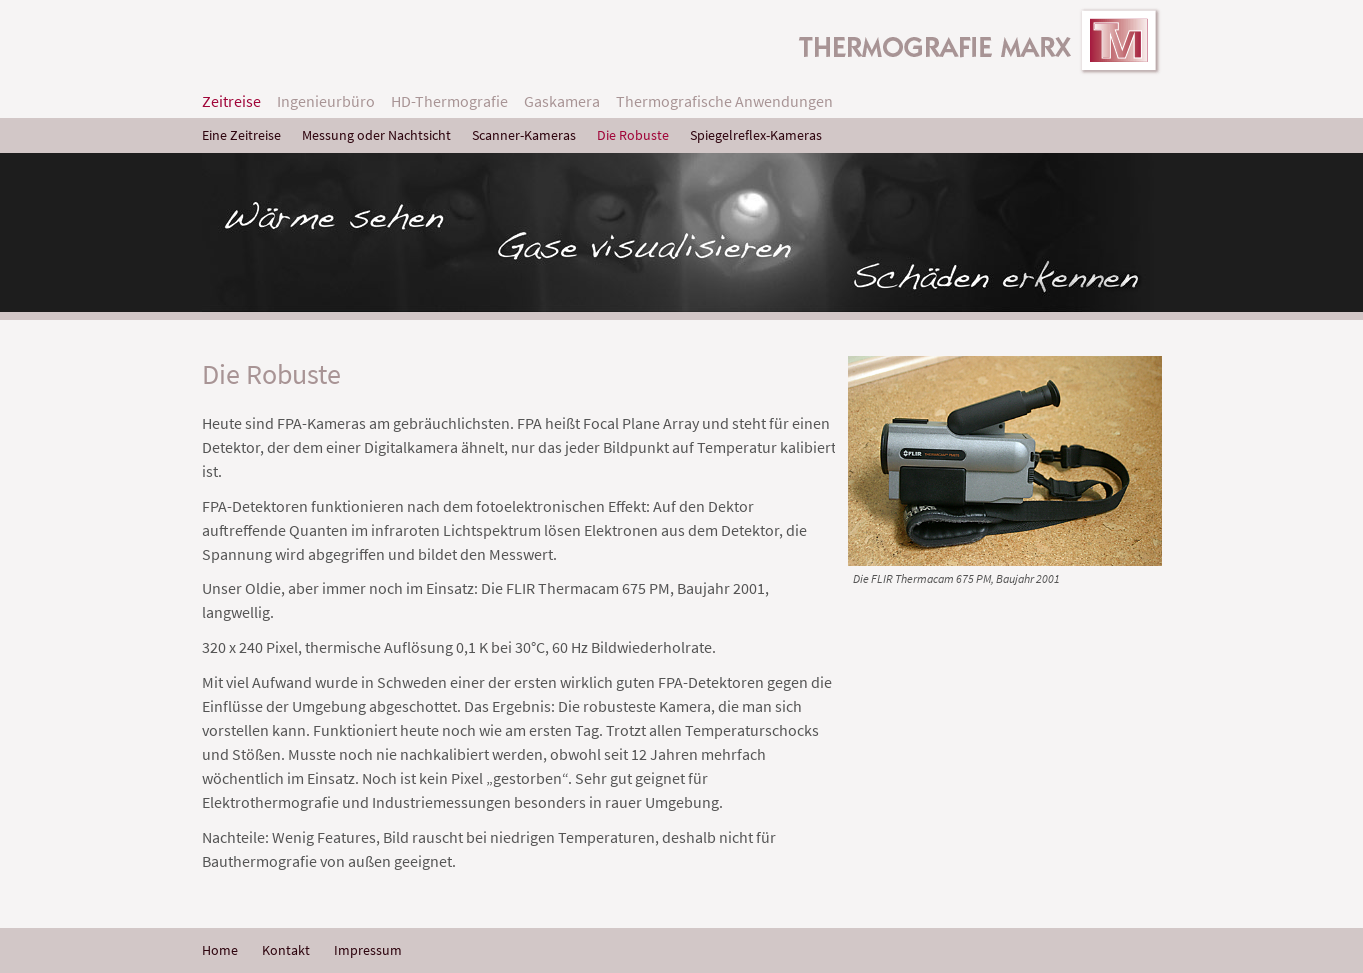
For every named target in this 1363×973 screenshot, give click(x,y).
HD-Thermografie (449, 101)
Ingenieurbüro (326, 101)
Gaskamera (562, 101)
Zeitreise (231, 101)
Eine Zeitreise (241, 135)
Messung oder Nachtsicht (376, 135)
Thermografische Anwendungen (724, 101)
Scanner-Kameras (524, 135)
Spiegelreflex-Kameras (756, 135)
